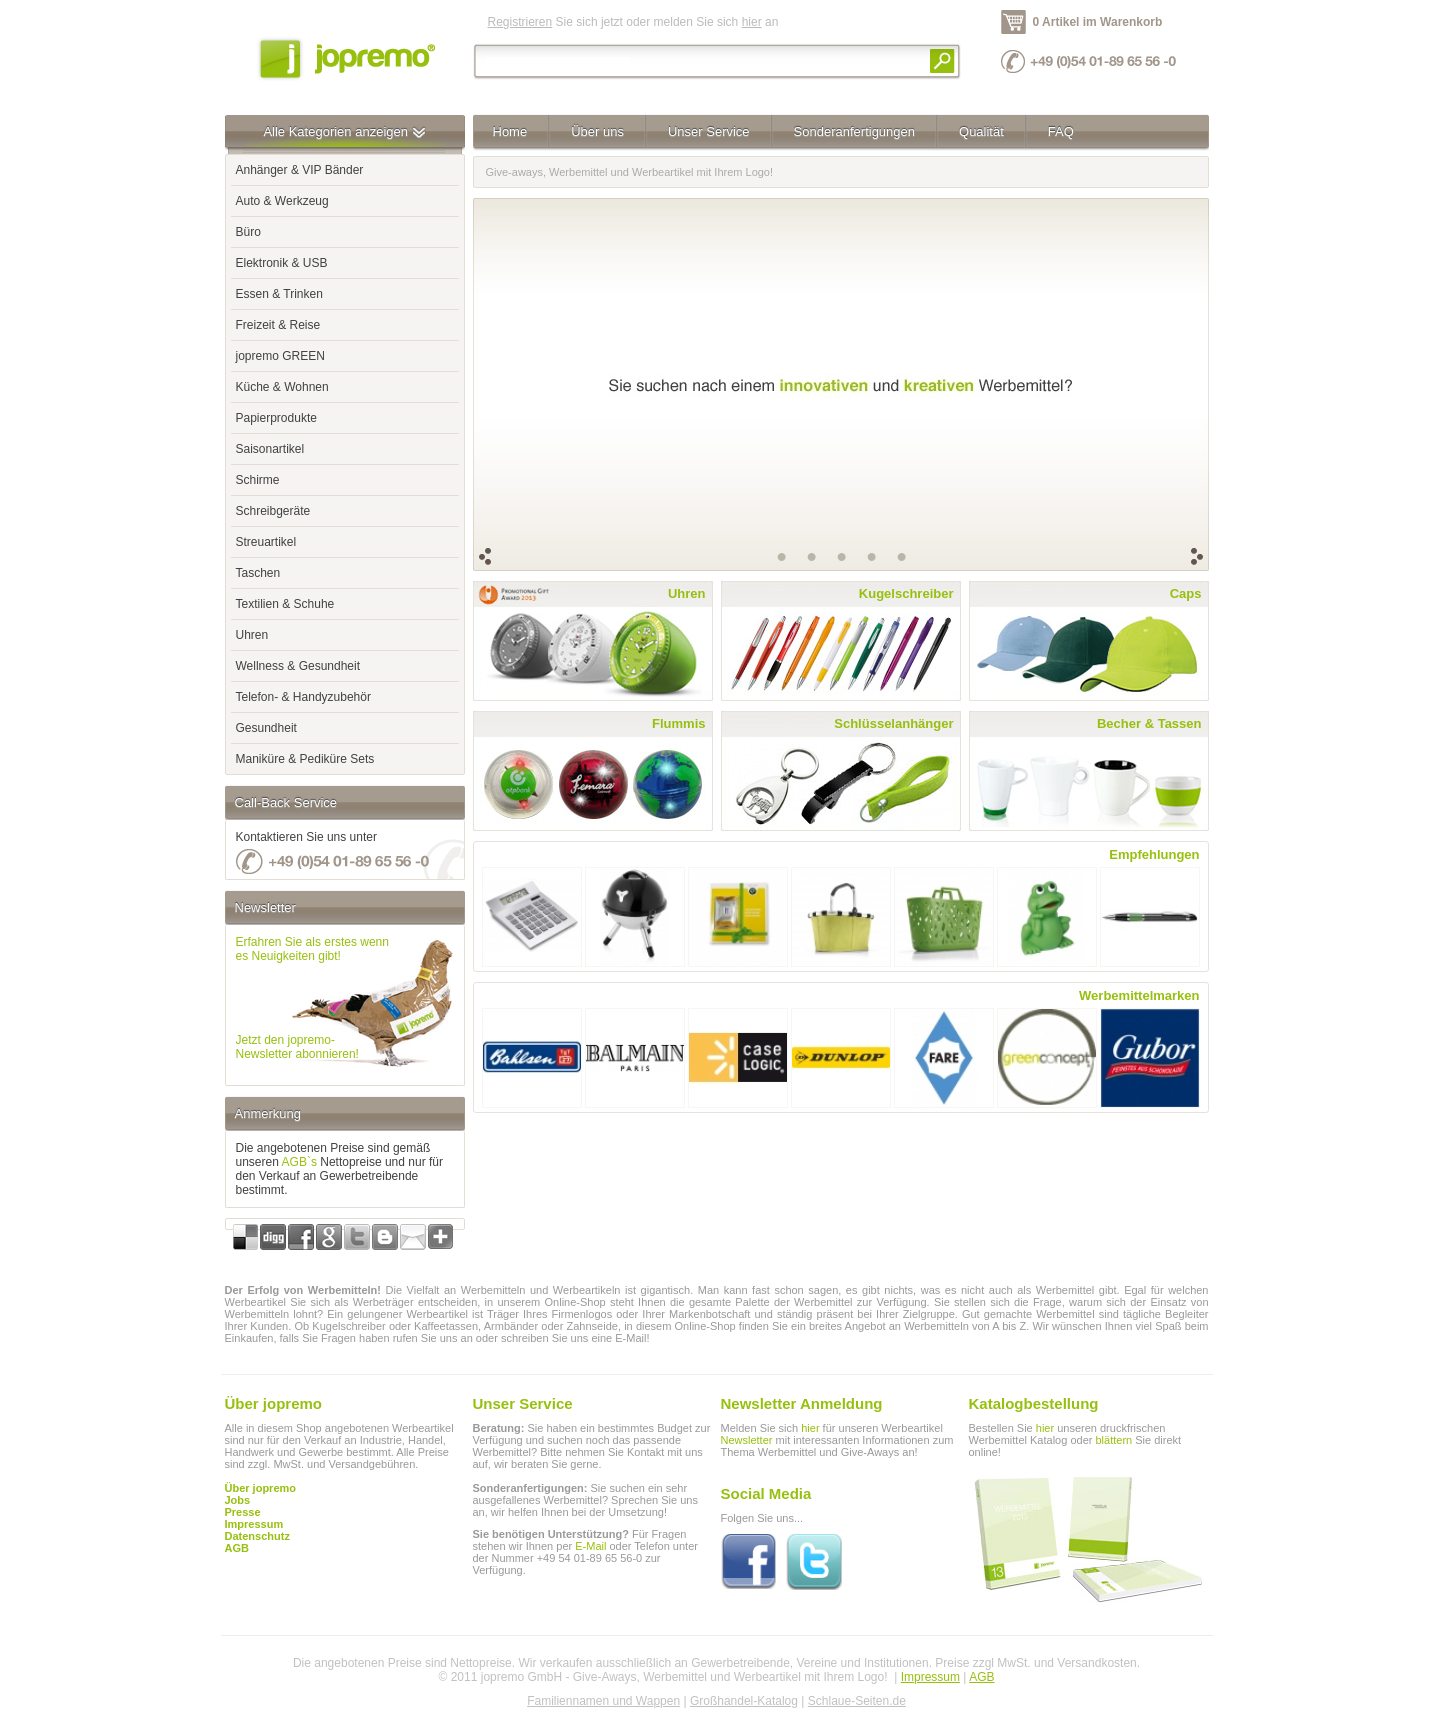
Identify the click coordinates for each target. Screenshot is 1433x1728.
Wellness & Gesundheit (298, 666)
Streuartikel (266, 542)
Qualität (981, 131)
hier (752, 22)
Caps (1186, 593)
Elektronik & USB (282, 263)
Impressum (930, 1677)
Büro (248, 232)
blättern (1113, 1440)
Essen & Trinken (279, 294)
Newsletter (747, 1440)
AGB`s (299, 1162)
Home (510, 131)
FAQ (1061, 131)
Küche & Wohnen (282, 387)
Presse (243, 1512)
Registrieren (520, 22)
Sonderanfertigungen (854, 131)
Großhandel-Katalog (744, 1701)
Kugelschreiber (906, 593)
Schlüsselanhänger (893, 723)
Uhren (252, 635)
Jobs (238, 1500)
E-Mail (590, 1546)
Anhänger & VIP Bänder (300, 170)
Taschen (258, 573)
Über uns (597, 131)
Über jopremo (261, 1488)
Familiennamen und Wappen (603, 1701)
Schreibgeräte (273, 511)
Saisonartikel (270, 449)
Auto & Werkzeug (282, 201)
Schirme (258, 480)
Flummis (678, 723)
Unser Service (709, 131)
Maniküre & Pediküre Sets (305, 759)
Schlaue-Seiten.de (857, 1701)
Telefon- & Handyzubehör (303, 697)
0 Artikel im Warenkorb (1098, 22)
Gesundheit (266, 728)
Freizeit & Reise (278, 325)
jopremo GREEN (280, 356)
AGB (237, 1548)
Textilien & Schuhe (285, 604)
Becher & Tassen (1149, 723)
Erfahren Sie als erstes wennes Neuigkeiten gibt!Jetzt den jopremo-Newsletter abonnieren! (312, 998)
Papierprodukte (276, 418)
